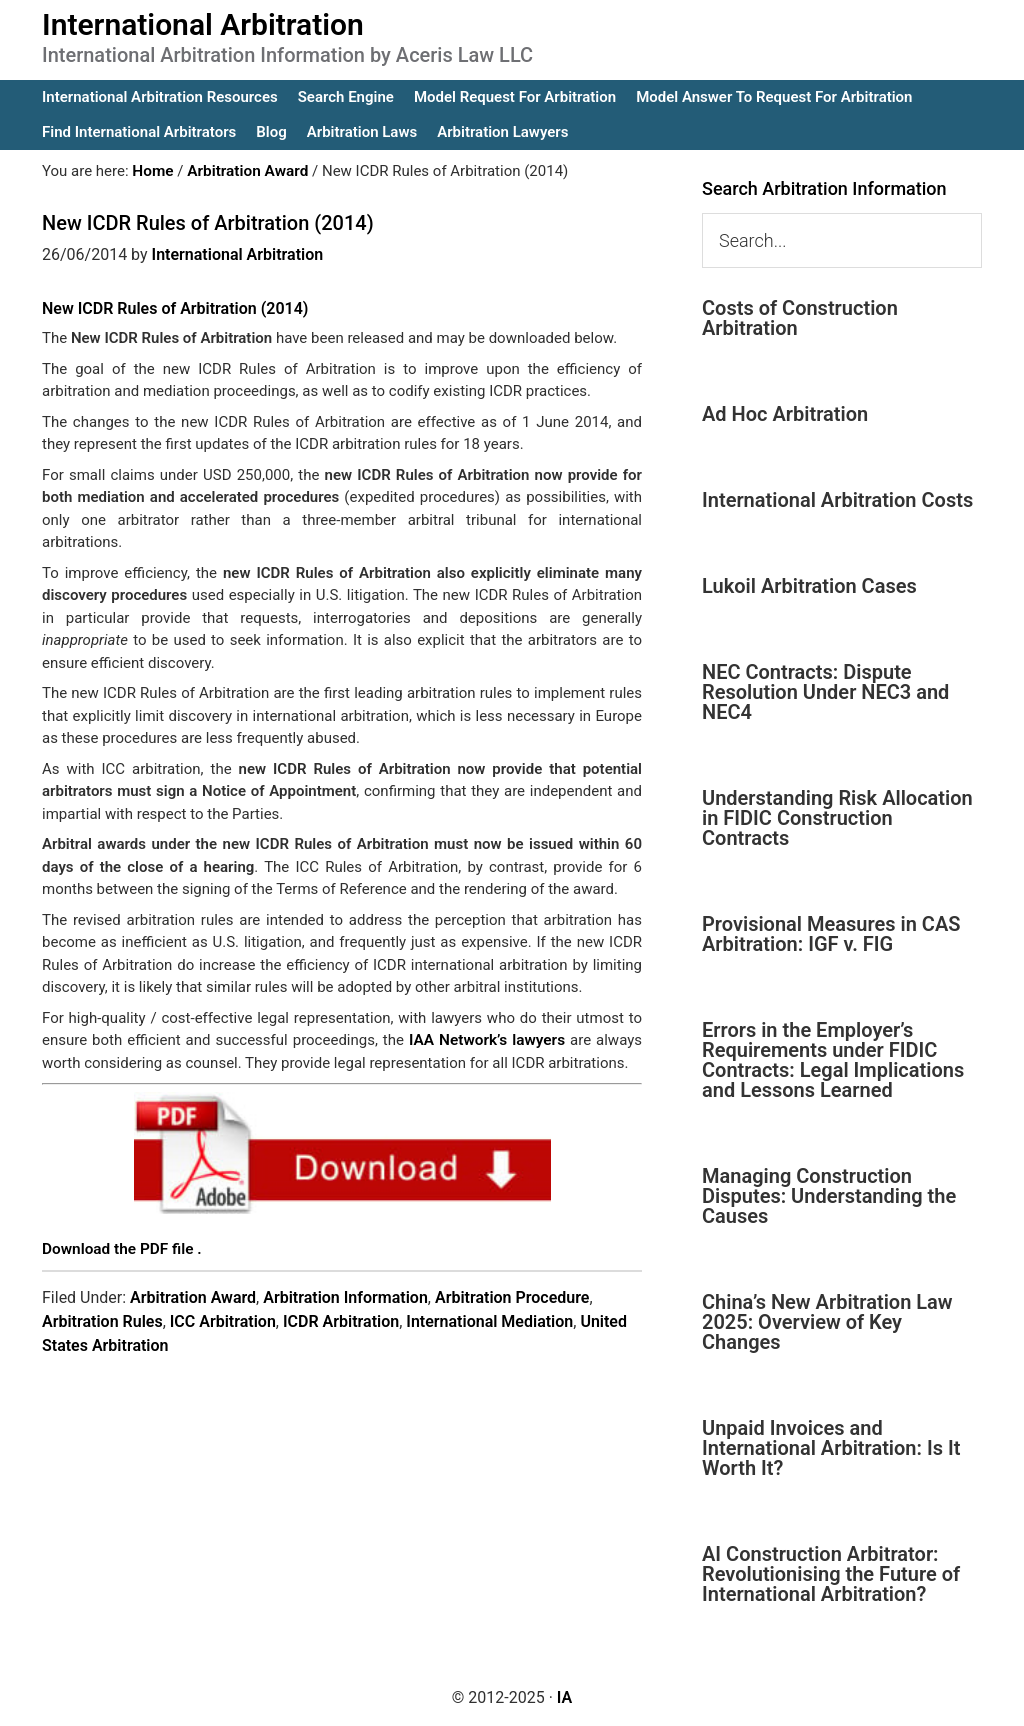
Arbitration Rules (102, 1319)
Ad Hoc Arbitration (785, 414)
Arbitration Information (345, 1295)
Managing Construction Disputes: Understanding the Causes (829, 1196)
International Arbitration (203, 24)
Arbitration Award (193, 1295)
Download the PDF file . (120, 1248)
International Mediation (489, 1319)
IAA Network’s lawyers (487, 1040)
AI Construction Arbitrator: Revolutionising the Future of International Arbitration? (831, 1574)
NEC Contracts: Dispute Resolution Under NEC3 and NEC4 (825, 692)
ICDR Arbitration (341, 1319)
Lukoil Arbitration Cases (809, 586)
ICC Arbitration (223, 1319)
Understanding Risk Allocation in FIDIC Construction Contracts (837, 818)
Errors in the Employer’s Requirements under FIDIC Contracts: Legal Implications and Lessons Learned (833, 1060)
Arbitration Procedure (512, 1295)
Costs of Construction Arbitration (800, 318)
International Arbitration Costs (837, 500)
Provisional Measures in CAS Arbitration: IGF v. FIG (831, 934)
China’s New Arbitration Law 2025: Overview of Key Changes (827, 1322)
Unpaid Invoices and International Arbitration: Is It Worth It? (831, 1448)
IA (564, 1697)
